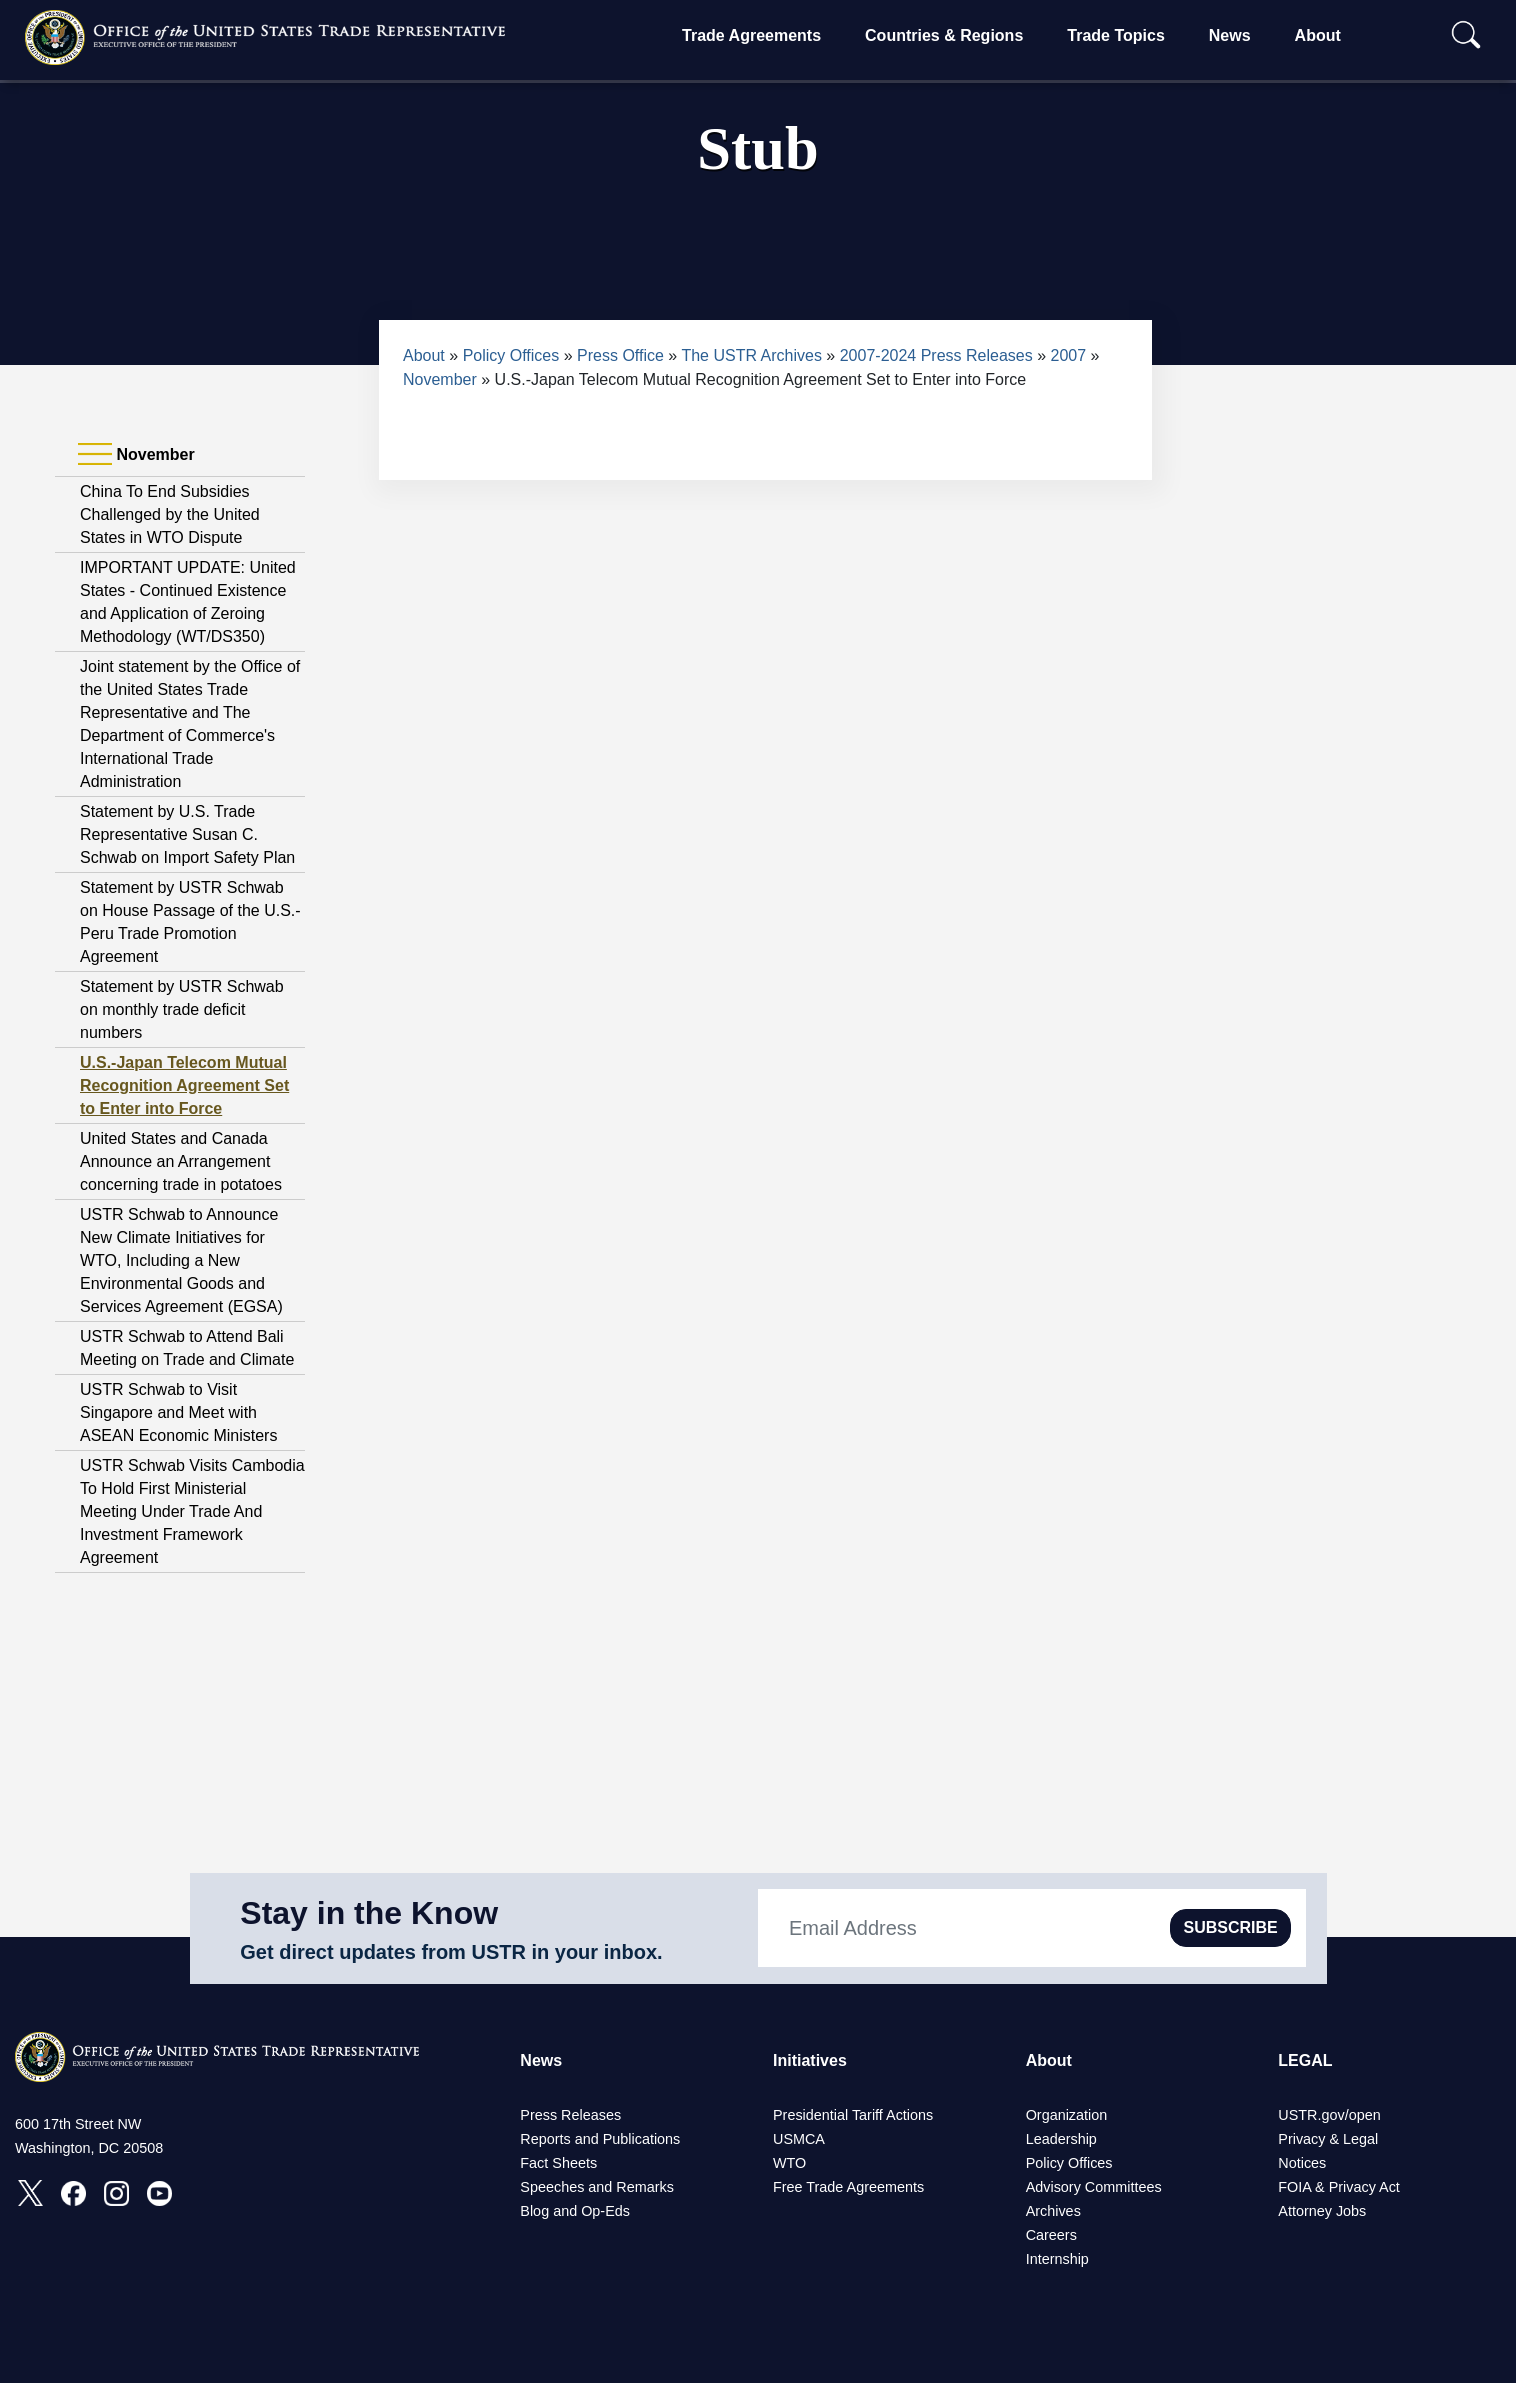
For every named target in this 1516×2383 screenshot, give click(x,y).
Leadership (1061, 2139)
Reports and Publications (600, 2139)
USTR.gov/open (1329, 2115)
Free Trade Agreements (848, 2187)
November (440, 379)
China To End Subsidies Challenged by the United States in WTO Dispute (170, 514)
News (1230, 35)
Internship (1057, 2259)
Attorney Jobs (1322, 2211)
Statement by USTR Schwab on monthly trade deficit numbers (182, 1009)
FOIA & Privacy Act (1339, 2187)
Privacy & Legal (1328, 2139)
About (1318, 35)
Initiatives (810, 2060)
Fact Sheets (558, 2163)
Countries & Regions (944, 35)
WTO (789, 2163)
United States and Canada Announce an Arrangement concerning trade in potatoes (181, 1161)
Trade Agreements (751, 35)
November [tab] (136, 455)
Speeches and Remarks (597, 2187)
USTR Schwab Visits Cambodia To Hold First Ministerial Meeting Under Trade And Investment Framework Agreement (192, 1511)
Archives (1053, 2211)
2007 (1069, 355)
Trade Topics (1116, 35)
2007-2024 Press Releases (936, 355)
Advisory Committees (1094, 2187)
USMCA (799, 2139)
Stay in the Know (369, 1913)
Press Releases (570, 2115)
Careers (1051, 2235)
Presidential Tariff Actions (853, 2115)
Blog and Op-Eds (575, 2211)
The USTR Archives (751, 355)
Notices (1302, 2163)
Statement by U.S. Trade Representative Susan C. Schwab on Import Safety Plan (187, 834)
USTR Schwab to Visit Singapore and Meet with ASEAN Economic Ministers (178, 1412)
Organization (1067, 2115)
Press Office (620, 355)
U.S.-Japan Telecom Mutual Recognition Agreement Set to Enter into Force (184, 1085)
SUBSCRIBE (1230, 1927)
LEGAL (1305, 2060)
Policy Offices (511, 355)
